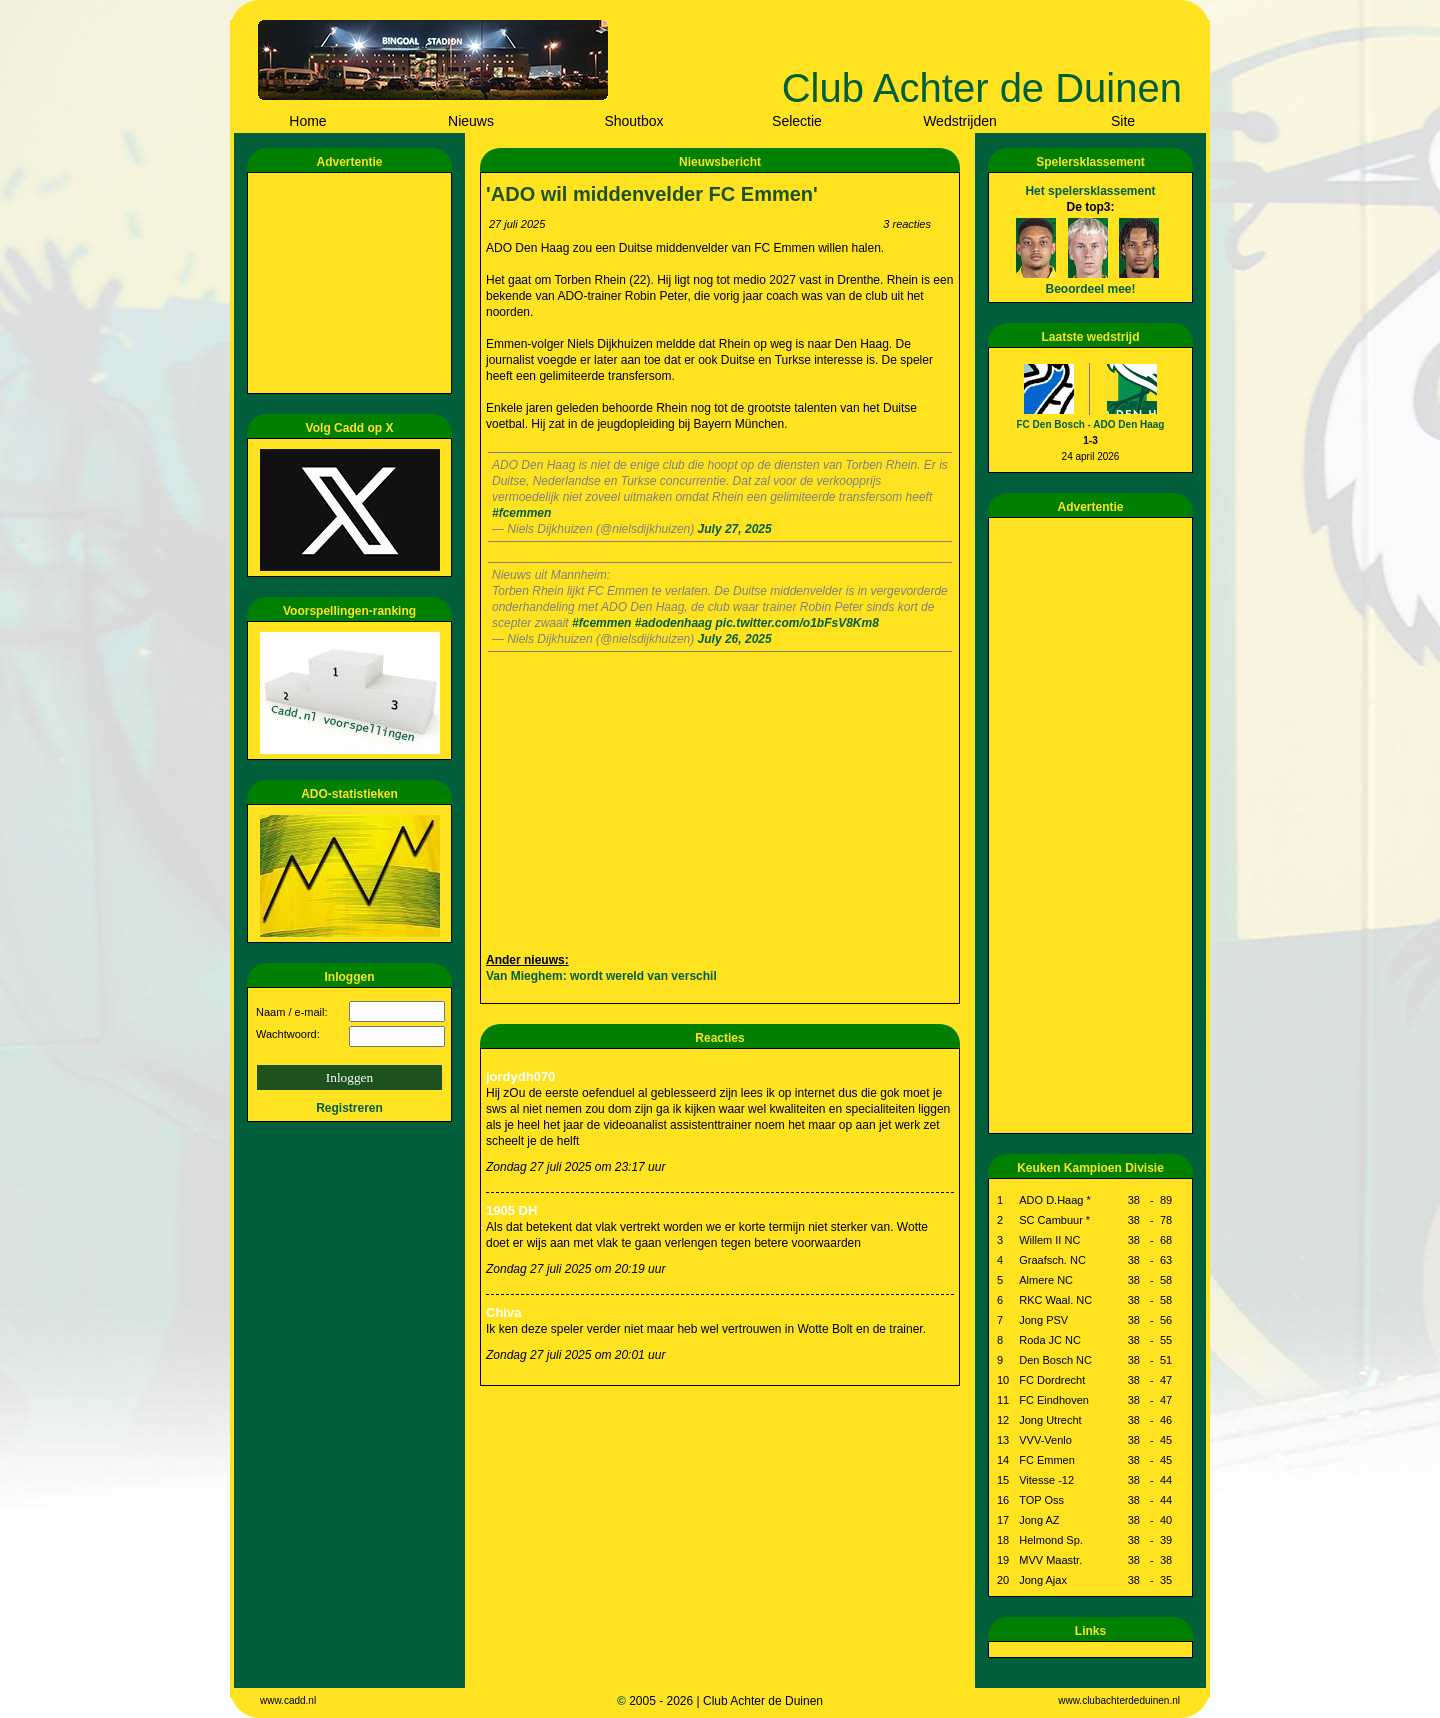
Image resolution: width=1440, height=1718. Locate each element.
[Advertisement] (353, 283)
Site (1123, 121)
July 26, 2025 (735, 639)
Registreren (349, 1108)
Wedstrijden (960, 121)
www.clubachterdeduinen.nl (1119, 1700)
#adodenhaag (673, 623)
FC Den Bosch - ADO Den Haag (1091, 424)
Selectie (797, 121)
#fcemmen (521, 513)
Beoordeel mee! (1090, 289)
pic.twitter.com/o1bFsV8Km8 (796, 623)
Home (307, 121)
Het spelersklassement (1090, 191)
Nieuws (471, 121)
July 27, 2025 (735, 529)
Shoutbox (633, 121)
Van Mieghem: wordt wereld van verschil (601, 976)
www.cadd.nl (288, 1700)
